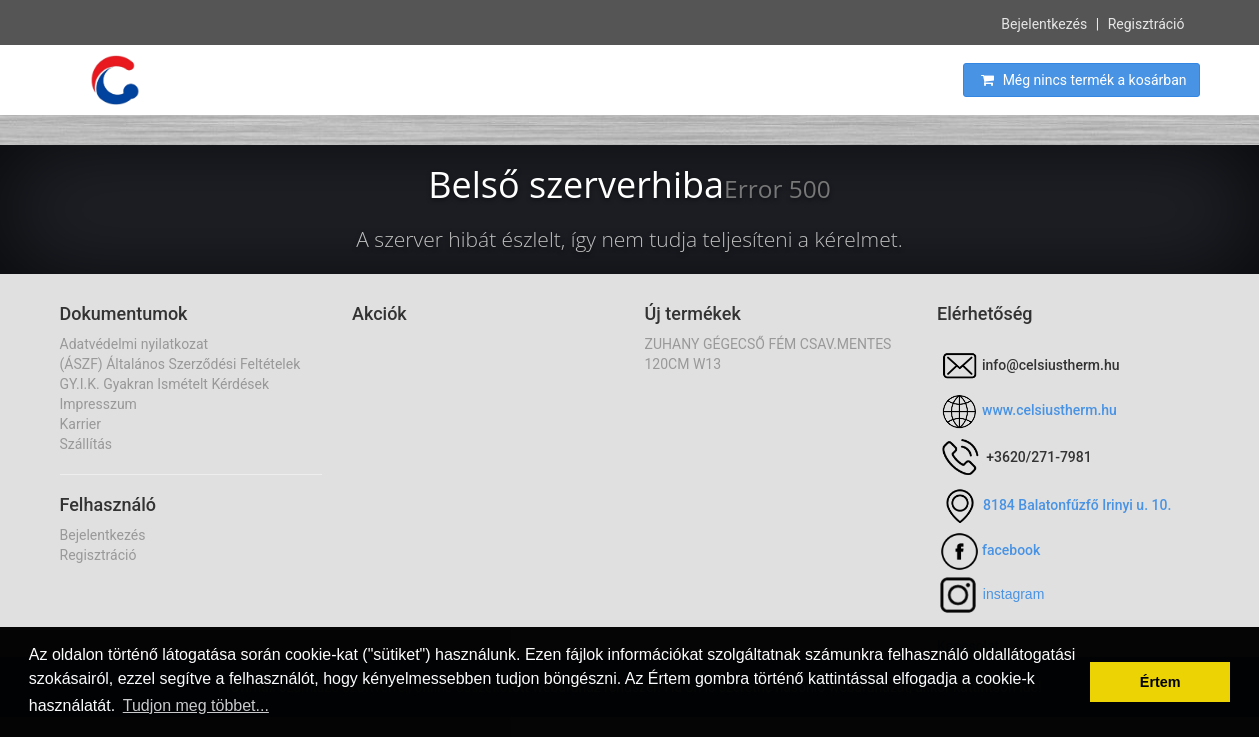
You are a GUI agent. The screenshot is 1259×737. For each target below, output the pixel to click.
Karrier (80, 424)
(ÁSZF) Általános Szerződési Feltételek (180, 364)
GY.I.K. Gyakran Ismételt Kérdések (165, 384)
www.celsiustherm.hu (1049, 410)
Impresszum (98, 404)
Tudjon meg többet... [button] (196, 705)
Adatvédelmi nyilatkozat (134, 344)
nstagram (1015, 594)
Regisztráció (1146, 22)
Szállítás (86, 444)
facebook (1011, 550)
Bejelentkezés (1044, 22)
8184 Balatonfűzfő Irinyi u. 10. (1077, 505)
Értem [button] (1160, 682)
